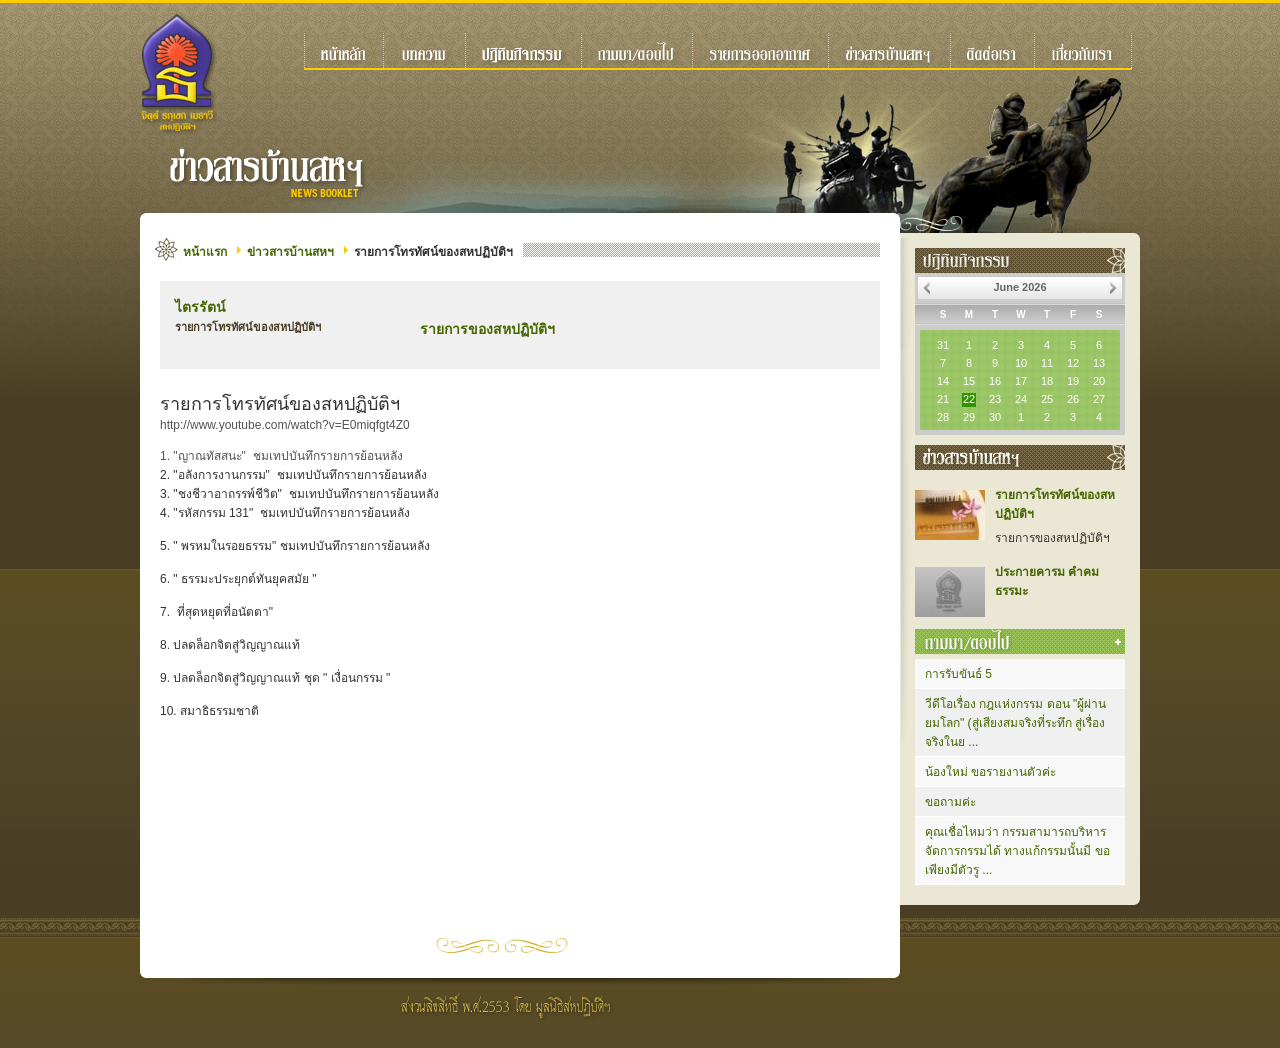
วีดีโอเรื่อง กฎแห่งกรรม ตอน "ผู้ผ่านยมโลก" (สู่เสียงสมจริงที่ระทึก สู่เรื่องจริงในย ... (1015, 723)
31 (943, 345)
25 (1047, 399)
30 (995, 417)
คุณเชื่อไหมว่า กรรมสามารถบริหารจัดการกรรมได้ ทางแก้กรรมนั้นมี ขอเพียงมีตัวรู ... (1017, 851)
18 (1047, 381)
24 (1021, 399)
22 (969, 399)
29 (969, 417)
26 (1073, 399)
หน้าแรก (205, 252)
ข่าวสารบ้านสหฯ (290, 252)
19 (1073, 381)
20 (1099, 381)
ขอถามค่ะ (950, 802)
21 (943, 399)
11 (1047, 363)
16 (995, 381)
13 (1099, 363)
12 (1073, 363)
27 (1099, 399)
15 (969, 381)
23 (995, 399)
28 (943, 417)
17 (1021, 381)
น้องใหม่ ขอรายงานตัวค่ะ (990, 772)
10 (1021, 363)
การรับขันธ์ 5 (958, 674)
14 (943, 381)
